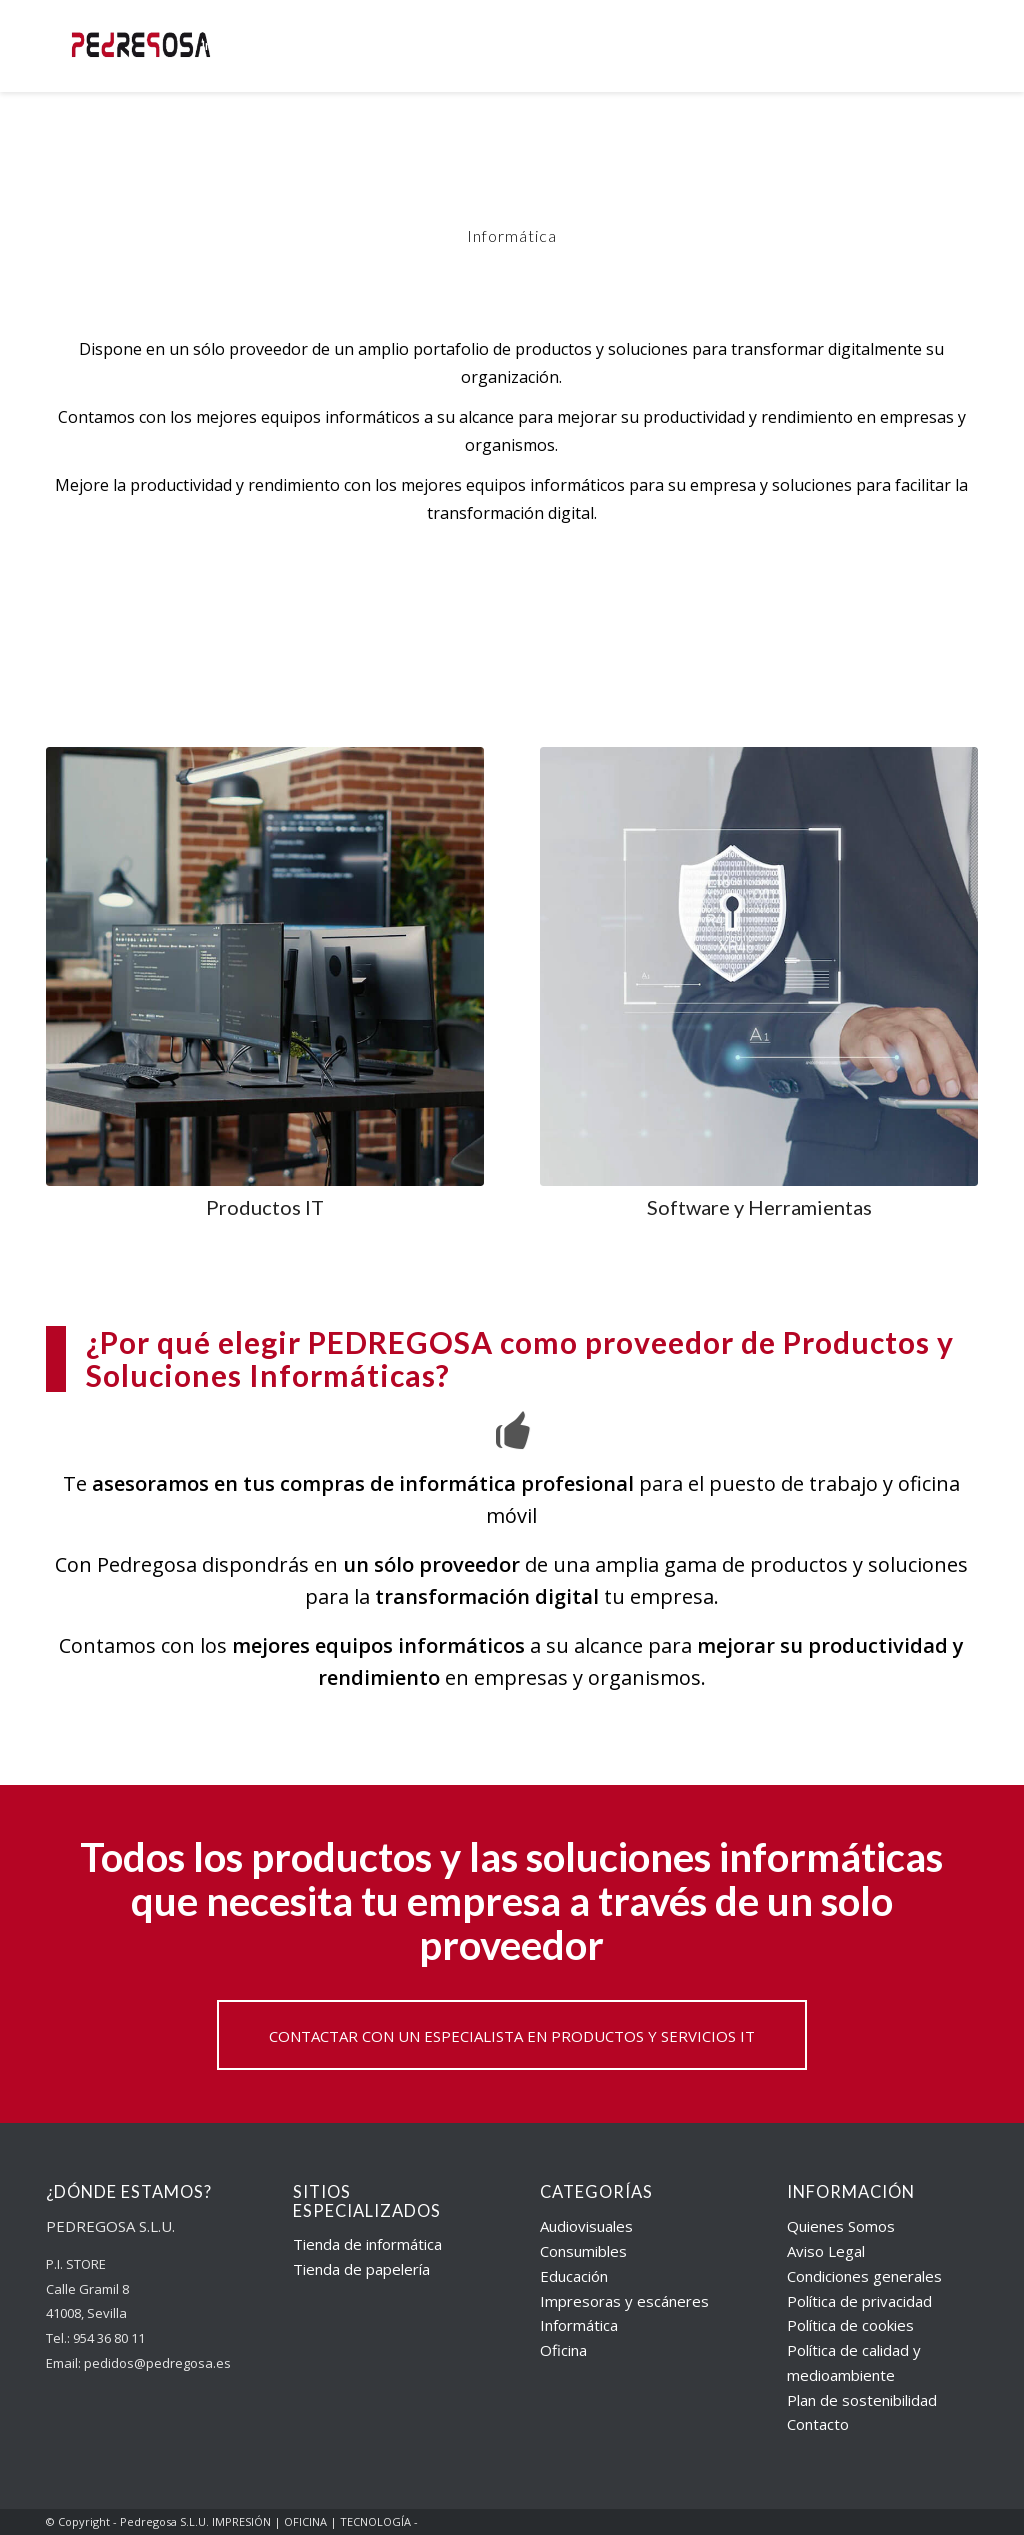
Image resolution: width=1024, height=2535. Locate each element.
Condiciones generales (864, 2276)
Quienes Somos (841, 2226)
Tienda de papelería (361, 2269)
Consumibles (583, 2251)
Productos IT (265, 1207)
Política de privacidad (859, 2301)
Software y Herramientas (759, 1207)
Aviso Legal (826, 2251)
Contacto (818, 2424)
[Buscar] (949, 46)
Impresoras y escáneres (624, 2301)
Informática (579, 2325)
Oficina (563, 2350)
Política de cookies (850, 2325)
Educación (574, 2276)
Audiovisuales (586, 2226)
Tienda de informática (367, 2244)
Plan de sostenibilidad (862, 2400)
